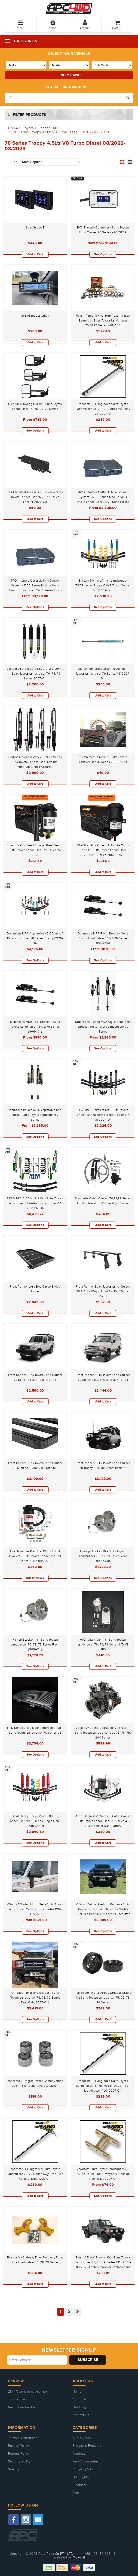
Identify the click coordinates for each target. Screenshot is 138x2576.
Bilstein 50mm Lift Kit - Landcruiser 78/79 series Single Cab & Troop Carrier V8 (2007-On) (103, 585)
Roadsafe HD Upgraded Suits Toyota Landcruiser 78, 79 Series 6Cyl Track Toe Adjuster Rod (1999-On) (35, 2174)
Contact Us (81, 2415)
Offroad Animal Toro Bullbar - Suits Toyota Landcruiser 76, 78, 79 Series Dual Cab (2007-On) (35, 1997)
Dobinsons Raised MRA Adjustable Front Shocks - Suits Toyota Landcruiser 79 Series (103, 1026)
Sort (15, 162)
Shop (52, 25)
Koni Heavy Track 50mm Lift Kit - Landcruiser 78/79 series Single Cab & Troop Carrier (35, 1821)
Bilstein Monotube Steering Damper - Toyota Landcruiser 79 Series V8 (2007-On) (103, 673)
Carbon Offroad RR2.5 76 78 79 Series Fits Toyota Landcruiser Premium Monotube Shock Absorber (35, 762)
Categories (25, 41)
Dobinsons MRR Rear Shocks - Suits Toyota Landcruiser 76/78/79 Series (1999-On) (35, 1026)
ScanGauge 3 (35, 227)
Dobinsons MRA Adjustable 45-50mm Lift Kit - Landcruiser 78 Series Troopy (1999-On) (35, 938)
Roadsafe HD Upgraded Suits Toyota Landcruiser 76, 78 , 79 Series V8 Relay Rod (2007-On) (103, 409)
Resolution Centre (21, 2407)
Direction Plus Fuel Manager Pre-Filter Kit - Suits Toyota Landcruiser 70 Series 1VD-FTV (35, 850)
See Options (103, 254)
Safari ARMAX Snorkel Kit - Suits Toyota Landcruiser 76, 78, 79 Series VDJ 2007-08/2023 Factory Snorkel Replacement (103, 2262)
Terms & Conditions (22, 2438)
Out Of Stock (35, 1578)
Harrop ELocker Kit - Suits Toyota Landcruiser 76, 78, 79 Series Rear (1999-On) (103, 1556)
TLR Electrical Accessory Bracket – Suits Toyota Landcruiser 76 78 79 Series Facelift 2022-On (35, 497)
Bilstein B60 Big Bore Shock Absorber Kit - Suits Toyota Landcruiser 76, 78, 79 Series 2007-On (35, 673)
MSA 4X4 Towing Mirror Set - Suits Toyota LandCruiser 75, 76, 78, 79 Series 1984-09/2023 (35, 1909)
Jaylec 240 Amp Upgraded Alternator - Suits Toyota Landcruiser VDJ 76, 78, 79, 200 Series (103, 1732)
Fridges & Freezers (87, 2446)
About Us (80, 2399)
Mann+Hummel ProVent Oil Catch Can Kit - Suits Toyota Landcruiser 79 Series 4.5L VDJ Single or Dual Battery (103, 1821)
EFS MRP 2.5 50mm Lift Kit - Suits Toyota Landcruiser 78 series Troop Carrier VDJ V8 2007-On (35, 1203)
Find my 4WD (69, 75)
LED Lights (81, 2477)
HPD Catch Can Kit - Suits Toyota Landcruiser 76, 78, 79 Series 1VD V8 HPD (103, 1644)
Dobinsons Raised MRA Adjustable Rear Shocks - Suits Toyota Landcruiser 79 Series (35, 1115)
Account (85, 25)
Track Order (17, 2399)
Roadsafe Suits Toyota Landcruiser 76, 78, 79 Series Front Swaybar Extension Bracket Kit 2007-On (103, 2174)
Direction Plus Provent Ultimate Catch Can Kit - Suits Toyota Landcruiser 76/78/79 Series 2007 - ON (103, 850)
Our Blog (79, 2407)
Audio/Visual (82, 2438)
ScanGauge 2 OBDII (35, 316)
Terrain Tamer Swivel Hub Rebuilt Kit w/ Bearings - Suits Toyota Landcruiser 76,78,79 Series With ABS (103, 320)
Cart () (117, 25)
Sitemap (14, 2469)
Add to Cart (35, 254)
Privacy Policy (18, 2446)
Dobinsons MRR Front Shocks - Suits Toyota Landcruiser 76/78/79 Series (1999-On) (103, 938)
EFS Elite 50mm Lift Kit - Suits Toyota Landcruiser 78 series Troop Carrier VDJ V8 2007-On (103, 1115)
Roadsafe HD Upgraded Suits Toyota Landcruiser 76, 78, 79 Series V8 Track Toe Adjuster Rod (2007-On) (103, 2086)
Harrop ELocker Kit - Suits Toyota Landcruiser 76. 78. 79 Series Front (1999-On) (35, 1644)
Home (77, 2391)
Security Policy (19, 2461)
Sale (76, 2493)
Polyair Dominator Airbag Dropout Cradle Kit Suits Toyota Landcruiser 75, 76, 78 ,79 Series (103, 1997)
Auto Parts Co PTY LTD (55, 2554)
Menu (21, 25)
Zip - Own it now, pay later (28, 2391)
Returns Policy (19, 2454)
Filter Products (29, 115)
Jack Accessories (85, 2461)
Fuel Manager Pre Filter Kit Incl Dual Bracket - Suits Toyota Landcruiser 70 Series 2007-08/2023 (35, 1556)
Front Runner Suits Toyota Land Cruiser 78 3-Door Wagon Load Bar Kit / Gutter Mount (103, 1291)
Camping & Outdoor (88, 2469)
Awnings (79, 2454)
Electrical (79, 2485)
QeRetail (79, 2557)
